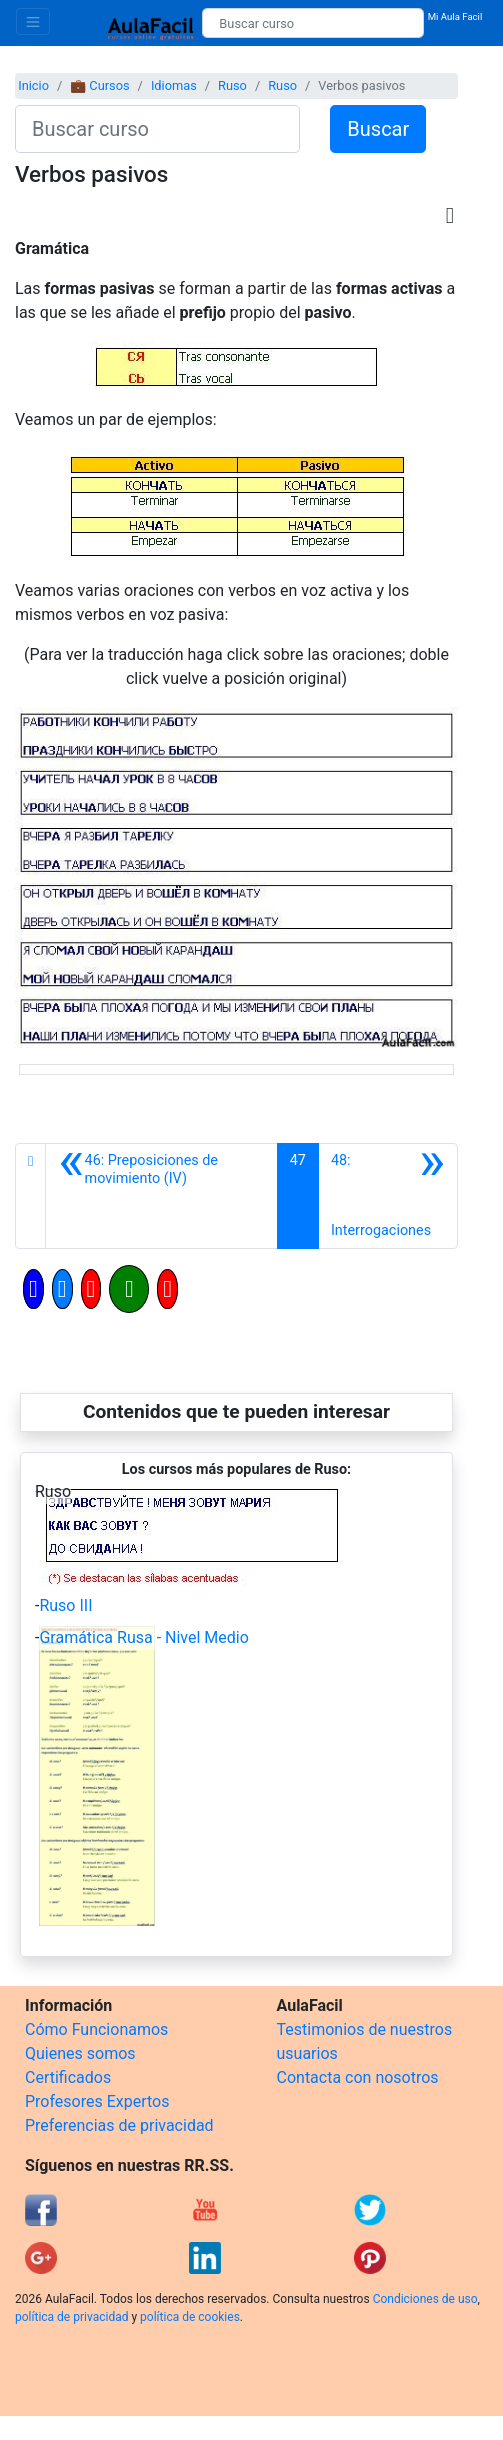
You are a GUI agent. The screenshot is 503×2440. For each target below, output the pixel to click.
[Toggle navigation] (33, 21)
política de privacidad (71, 2317)
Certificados (68, 2077)
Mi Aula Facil (455, 16)
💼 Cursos (99, 85)
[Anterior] (161, 1196)
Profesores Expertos (97, 2101)
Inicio (33, 85)
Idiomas (174, 85)
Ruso (232, 85)
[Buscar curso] (312, 23)
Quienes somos (80, 2053)
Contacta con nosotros (358, 2077)
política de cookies (190, 2317)
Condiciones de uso (425, 2299)
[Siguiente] (388, 1196)
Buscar (378, 129)
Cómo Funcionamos (96, 2029)
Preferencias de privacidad (119, 2125)
